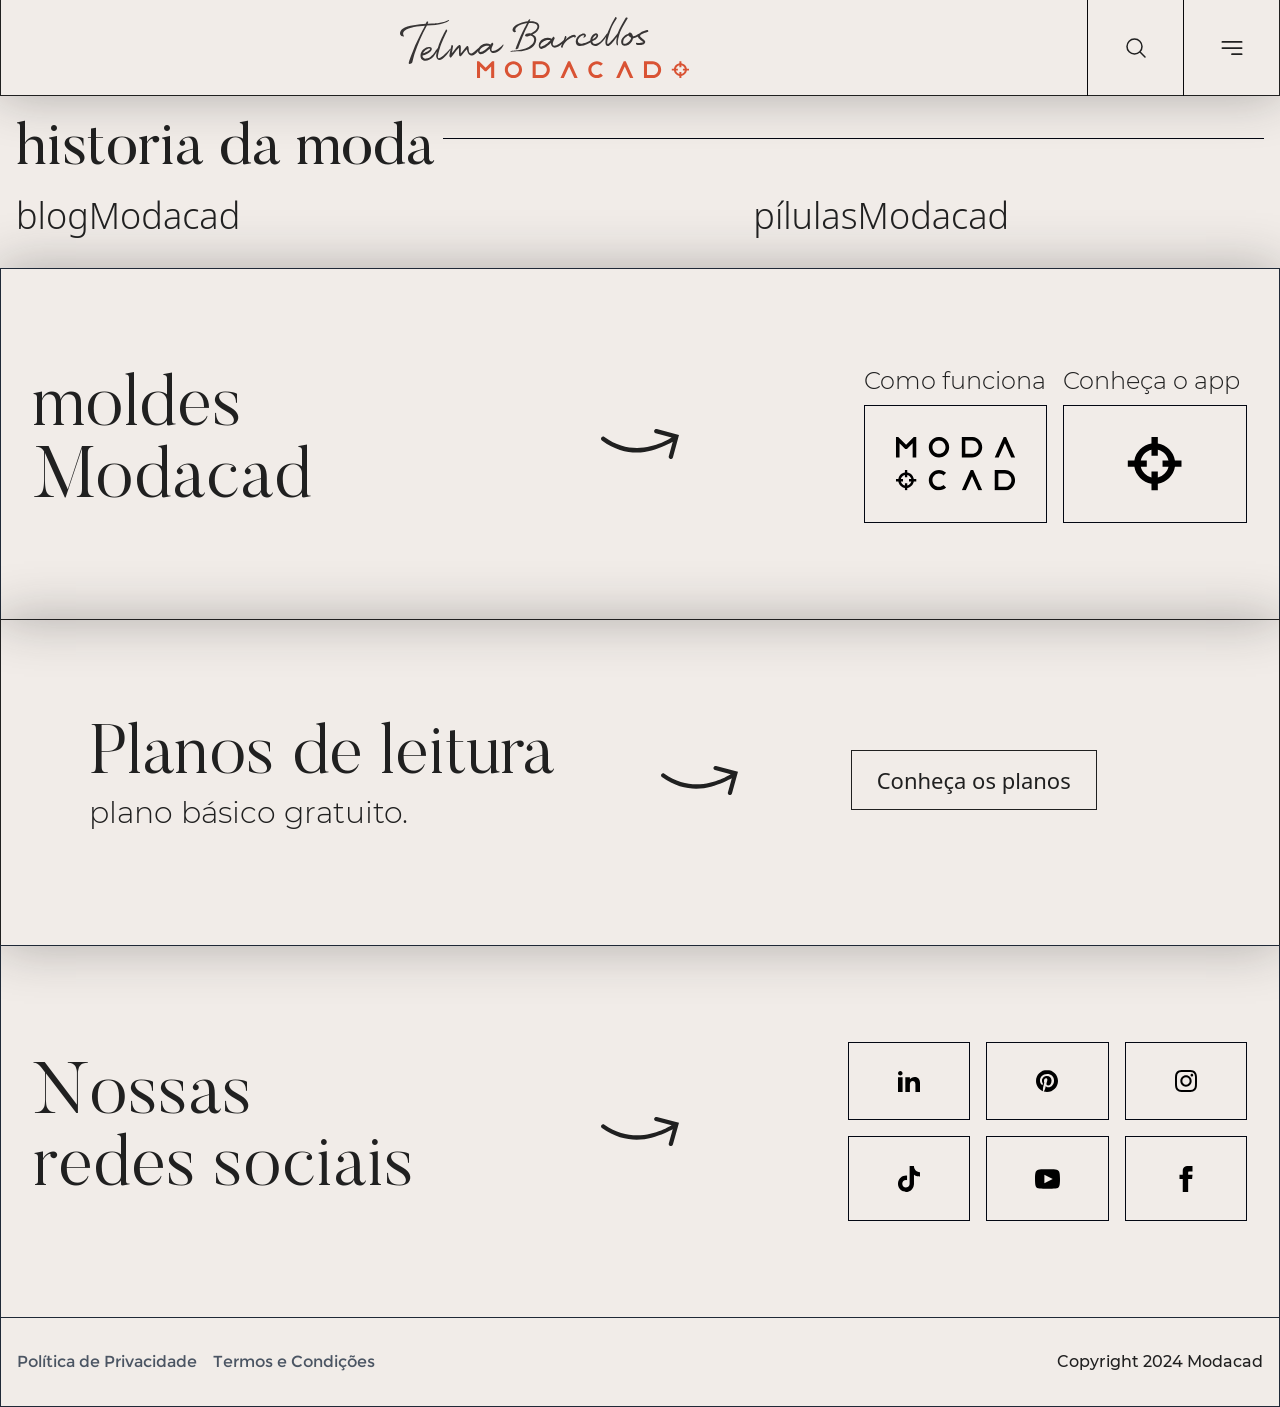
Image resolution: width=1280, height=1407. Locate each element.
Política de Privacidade (107, 1361)
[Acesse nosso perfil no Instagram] (1186, 1081)
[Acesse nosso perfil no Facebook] (1186, 1178)
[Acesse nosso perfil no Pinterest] (1047, 1081)
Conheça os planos (974, 780)
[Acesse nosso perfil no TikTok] (909, 1178)
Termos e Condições (294, 1361)
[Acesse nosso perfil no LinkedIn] (909, 1081)
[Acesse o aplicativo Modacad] (1155, 464)
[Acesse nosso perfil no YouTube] (1047, 1178)
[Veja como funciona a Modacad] (956, 464)
